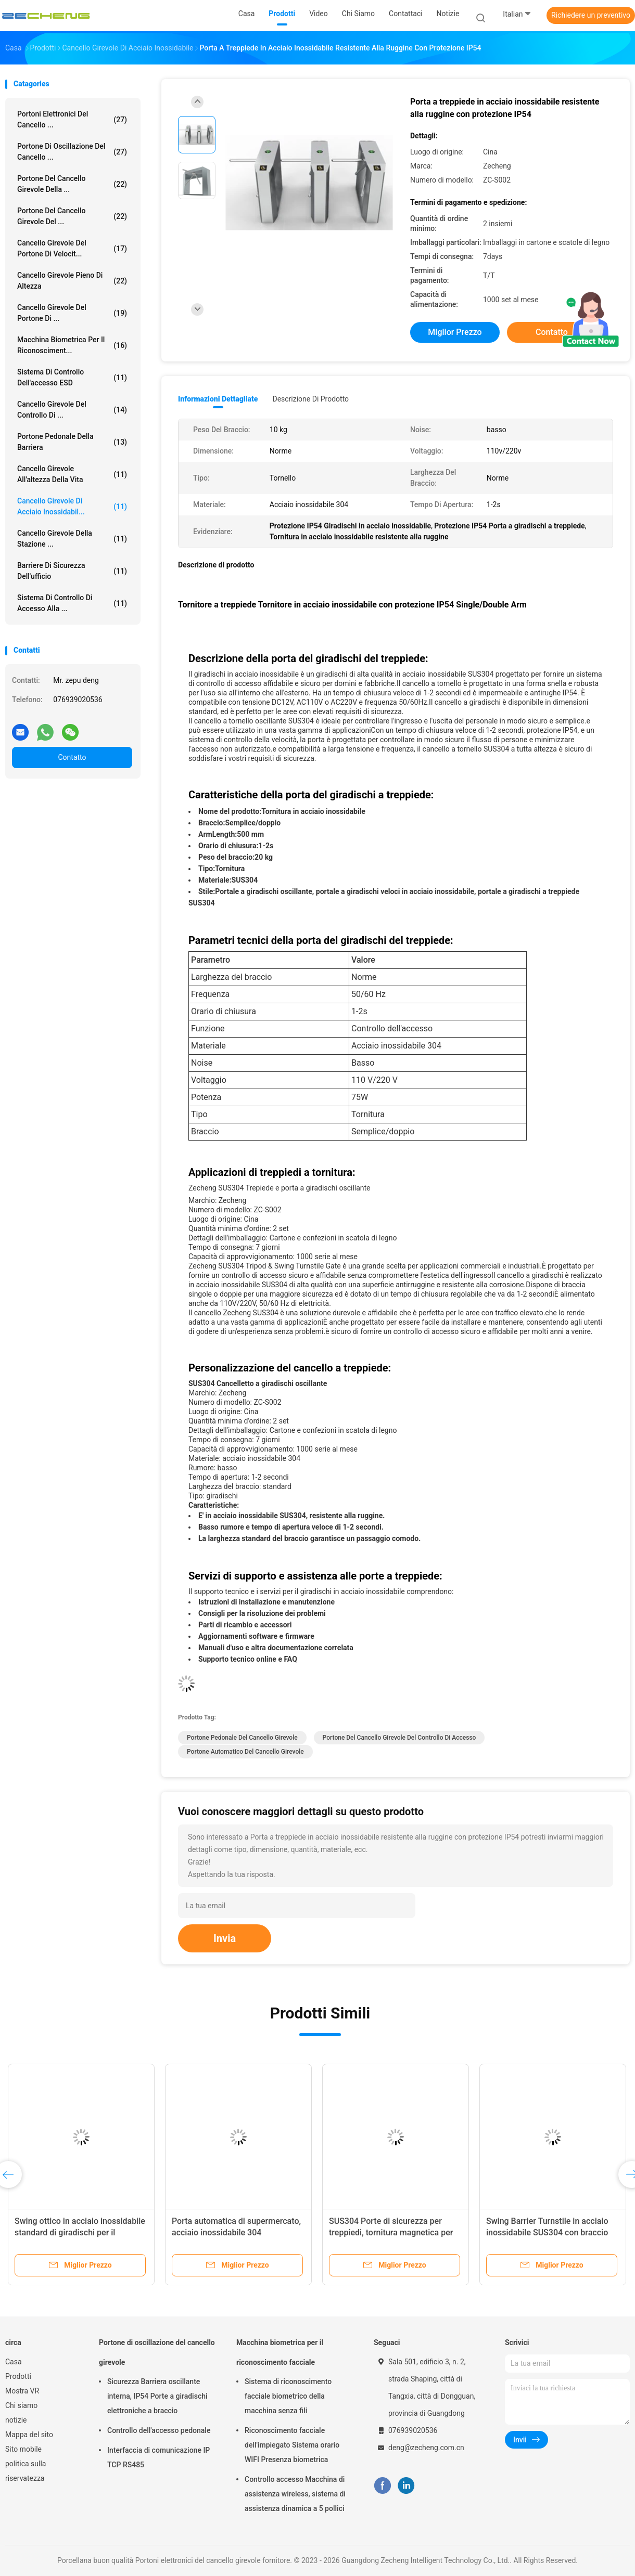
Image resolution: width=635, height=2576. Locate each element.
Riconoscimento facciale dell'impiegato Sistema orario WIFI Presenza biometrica (292, 2445)
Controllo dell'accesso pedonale (158, 2430)
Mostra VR (22, 2391)
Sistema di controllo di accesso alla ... (72, 603)
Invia (224, 1938)
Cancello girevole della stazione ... (72, 538)
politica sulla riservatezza (25, 2471)
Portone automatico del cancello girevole (245, 1751)
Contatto (72, 757)
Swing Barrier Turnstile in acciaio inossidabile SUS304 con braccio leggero (547, 2232)
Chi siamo (21, 2405)
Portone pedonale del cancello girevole (242, 1737)
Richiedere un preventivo (590, 15)
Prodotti (18, 2376)
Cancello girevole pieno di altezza (72, 280)
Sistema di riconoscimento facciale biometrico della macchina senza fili (288, 2396)
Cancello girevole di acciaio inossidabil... (72, 506)
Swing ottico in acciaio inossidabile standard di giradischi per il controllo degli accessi (80, 2232)
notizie (16, 2420)
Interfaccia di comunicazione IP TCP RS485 (158, 2457)
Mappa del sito (29, 2434)
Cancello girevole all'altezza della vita (72, 474)
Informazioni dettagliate (218, 399)
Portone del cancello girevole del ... (72, 216)
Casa (13, 2362)
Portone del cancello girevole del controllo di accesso (399, 1737)
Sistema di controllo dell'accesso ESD (72, 377)
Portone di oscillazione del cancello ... (72, 151)
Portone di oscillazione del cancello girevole (157, 2352)
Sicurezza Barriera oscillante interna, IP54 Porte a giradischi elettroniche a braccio (157, 2396)
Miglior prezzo (454, 332)
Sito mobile (23, 2449)
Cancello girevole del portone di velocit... (72, 248)
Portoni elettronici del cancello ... (72, 119)
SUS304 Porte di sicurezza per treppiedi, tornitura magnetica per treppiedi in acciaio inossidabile (391, 2232)
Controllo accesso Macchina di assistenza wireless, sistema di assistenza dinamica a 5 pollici (295, 2494)
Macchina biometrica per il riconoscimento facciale (279, 2352)
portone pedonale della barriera (72, 441)
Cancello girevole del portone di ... (72, 312)
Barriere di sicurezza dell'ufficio (72, 570)
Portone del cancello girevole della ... (72, 183)
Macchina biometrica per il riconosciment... (72, 345)
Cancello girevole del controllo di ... (72, 409)
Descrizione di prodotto (310, 399)
